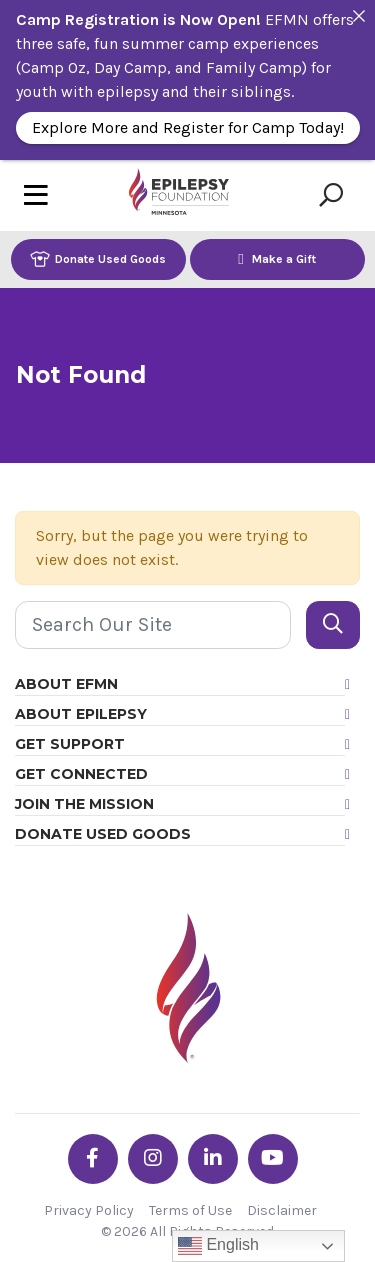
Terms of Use (190, 1210)
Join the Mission (84, 804)
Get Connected (81, 774)
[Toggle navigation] (36, 195)
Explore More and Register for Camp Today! (188, 127)
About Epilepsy (81, 714)
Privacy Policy (89, 1210)
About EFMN (66, 684)
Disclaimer (282, 1210)
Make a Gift (277, 258)
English (218, 1246)
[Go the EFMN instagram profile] (153, 1159)
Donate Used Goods (98, 258)
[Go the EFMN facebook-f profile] (93, 1159)
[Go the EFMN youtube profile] (273, 1159)
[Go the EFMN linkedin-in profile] (213, 1159)
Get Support (70, 744)
